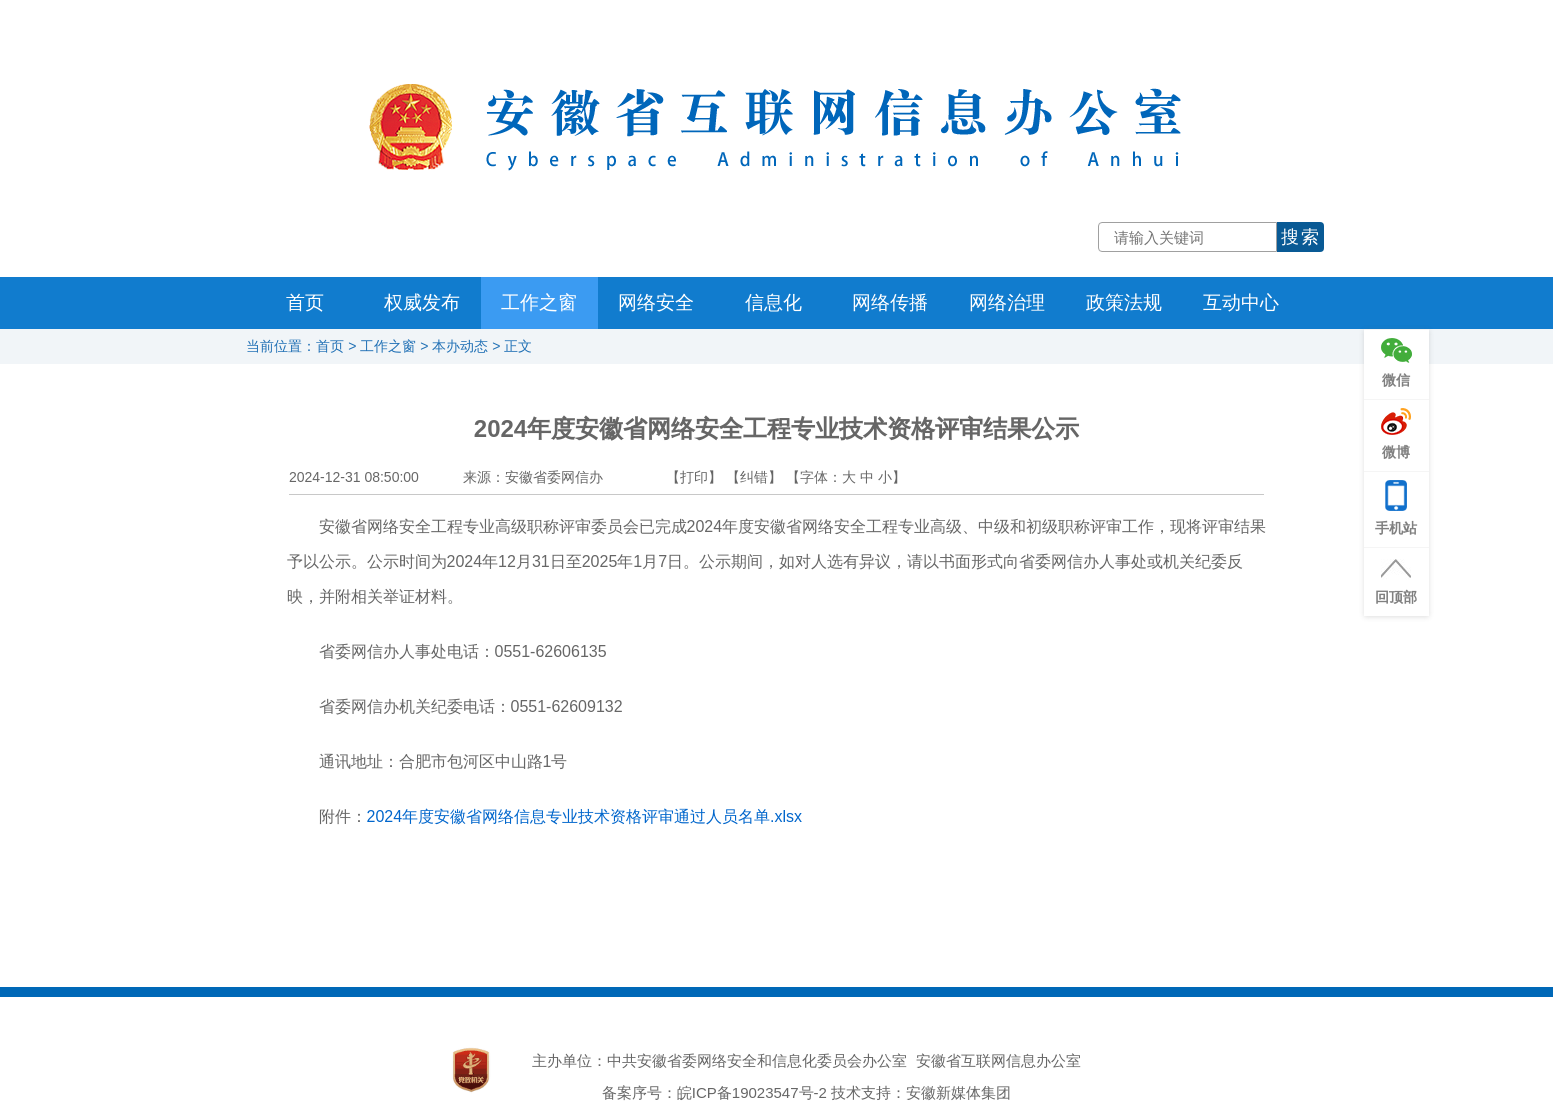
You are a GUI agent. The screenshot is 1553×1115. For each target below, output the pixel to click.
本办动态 (460, 346)
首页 (305, 302)
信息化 (773, 302)
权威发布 (422, 302)
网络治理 (1007, 302)
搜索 (1301, 237)
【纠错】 (754, 477)
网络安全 (656, 302)
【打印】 (694, 477)
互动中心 (1241, 302)
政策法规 (1124, 302)
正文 (518, 346)
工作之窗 (539, 302)
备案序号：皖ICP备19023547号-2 (714, 1092)
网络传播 (890, 302)
